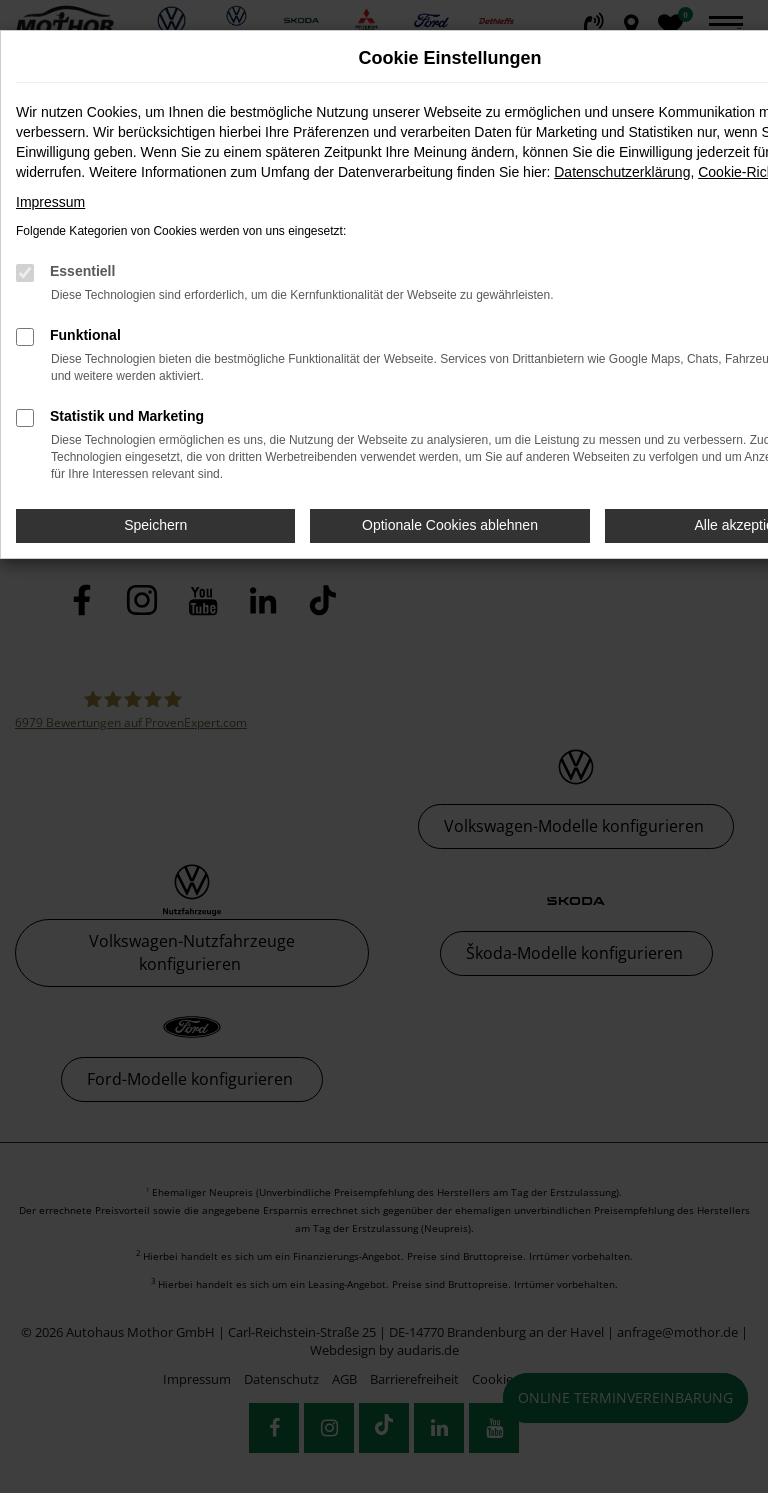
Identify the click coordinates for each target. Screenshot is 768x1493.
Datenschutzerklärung (622, 172)
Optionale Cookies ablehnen (450, 525)
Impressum (50, 202)
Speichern (155, 525)
